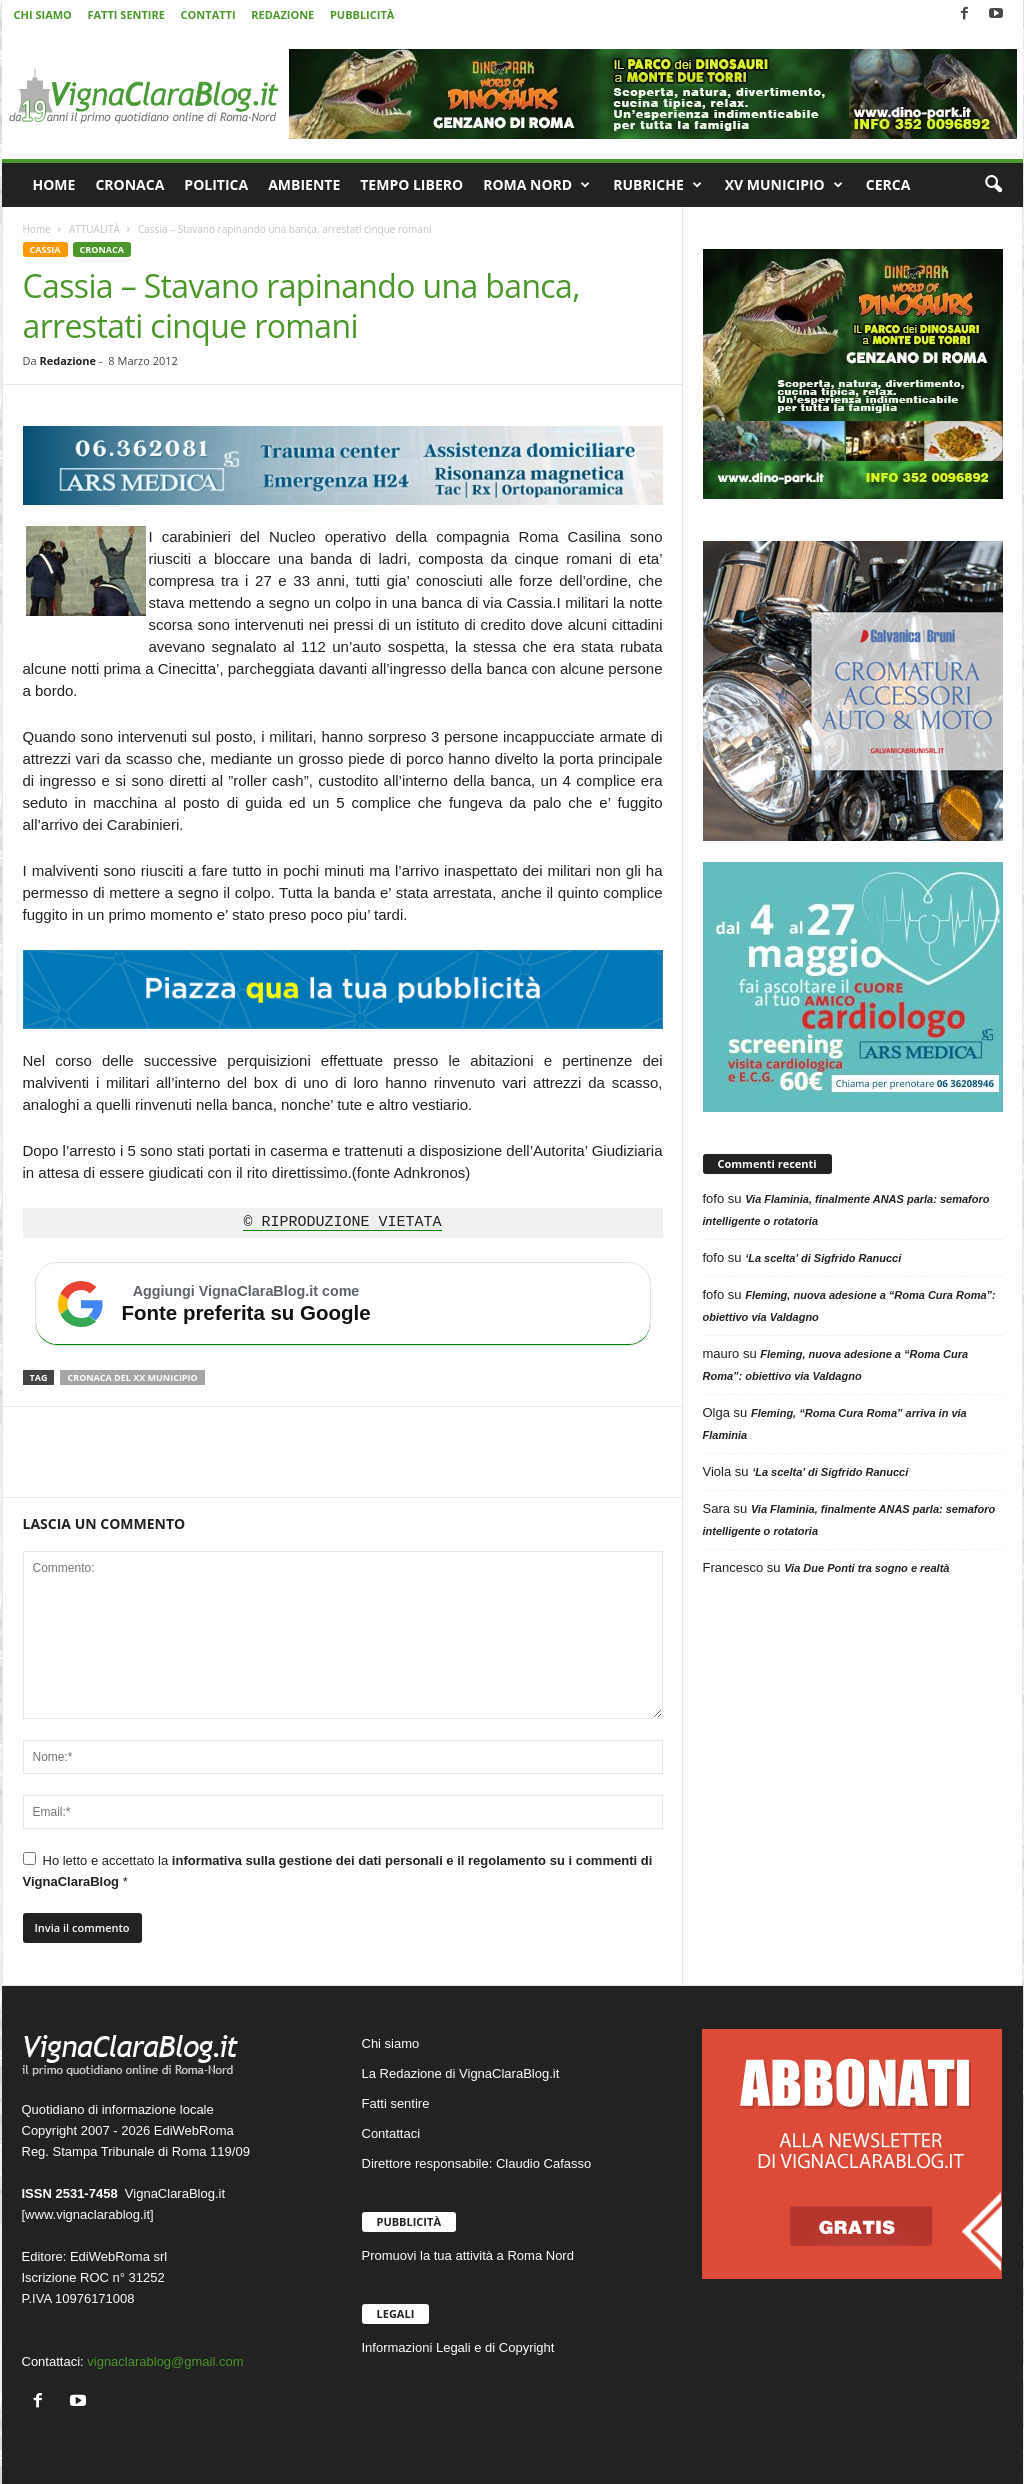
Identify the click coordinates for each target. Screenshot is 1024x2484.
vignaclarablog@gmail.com (165, 2361)
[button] (993, 185)
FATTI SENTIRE (125, 14)
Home (37, 229)
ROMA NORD (536, 185)
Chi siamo (391, 2043)
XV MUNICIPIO (784, 185)
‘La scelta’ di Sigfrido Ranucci (823, 1258)
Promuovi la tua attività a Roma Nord (468, 2255)
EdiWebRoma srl (118, 2256)
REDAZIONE (282, 14)
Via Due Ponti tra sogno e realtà (866, 1568)
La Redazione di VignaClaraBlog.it (461, 2073)
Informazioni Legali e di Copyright (458, 2347)
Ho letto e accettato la (338, 1870)
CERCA (888, 184)
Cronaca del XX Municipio (132, 1377)
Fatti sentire (396, 2103)
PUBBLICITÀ (362, 14)
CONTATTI (208, 14)
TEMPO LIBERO (411, 184)
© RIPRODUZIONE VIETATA (342, 1223)
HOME (54, 184)
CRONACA (129, 184)
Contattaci (391, 2133)
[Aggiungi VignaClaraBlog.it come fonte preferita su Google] (343, 1304)
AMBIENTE (304, 184)
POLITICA (216, 184)
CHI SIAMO (43, 14)
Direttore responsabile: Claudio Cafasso (477, 2163)
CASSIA (45, 249)
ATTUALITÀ (94, 229)
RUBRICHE (657, 185)
